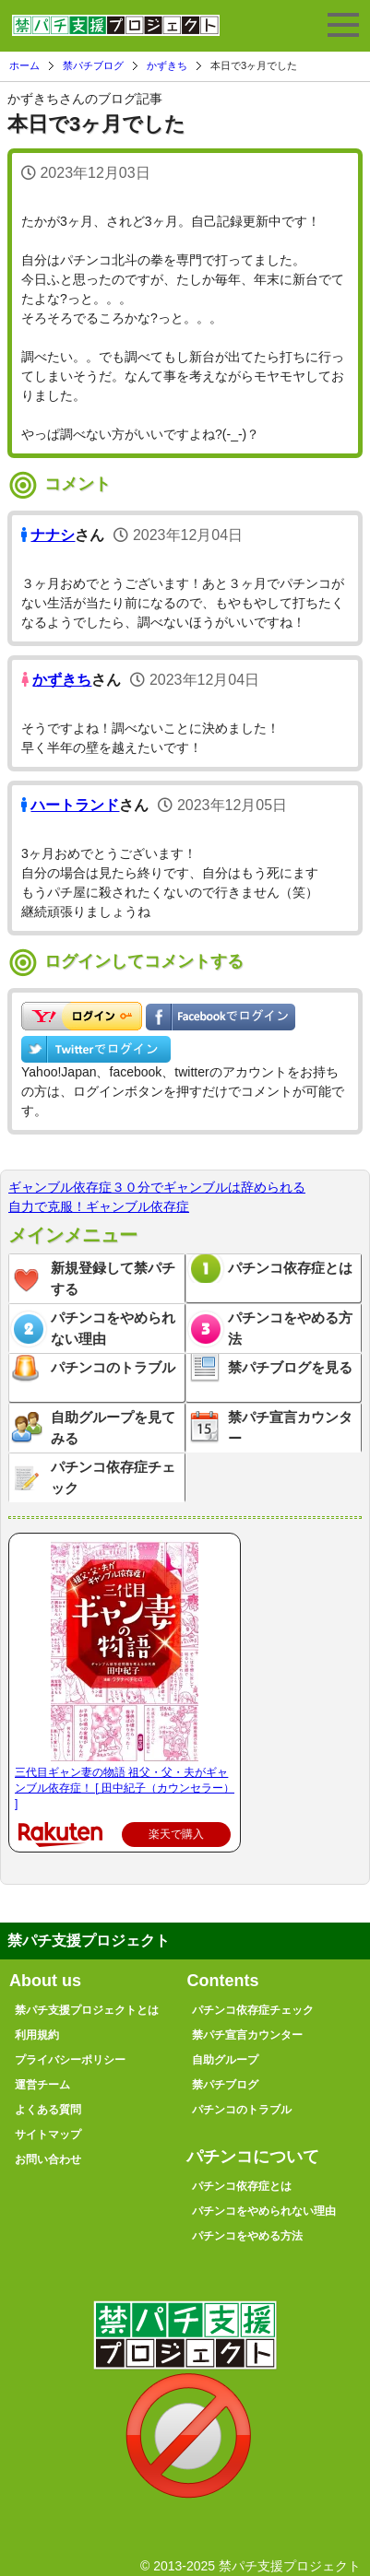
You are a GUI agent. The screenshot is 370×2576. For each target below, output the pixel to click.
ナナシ (52, 535)
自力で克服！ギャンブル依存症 (98, 1206)
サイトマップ (48, 2134)
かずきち (167, 65)
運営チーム (42, 2084)
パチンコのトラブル (113, 1367)
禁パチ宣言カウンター (290, 1427)
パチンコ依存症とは (290, 1268)
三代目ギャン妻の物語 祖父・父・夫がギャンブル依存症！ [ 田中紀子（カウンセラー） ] (124, 1788)
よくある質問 (48, 2109)
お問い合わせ (48, 2159)
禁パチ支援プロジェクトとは (87, 2010)
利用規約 (37, 2035)
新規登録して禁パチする (113, 1278)
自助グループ (225, 2059)
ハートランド (74, 805)
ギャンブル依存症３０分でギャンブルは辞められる (156, 1187)
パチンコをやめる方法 (290, 1328)
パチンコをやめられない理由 (113, 1328)
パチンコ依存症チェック (113, 1477)
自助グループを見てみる (113, 1427)
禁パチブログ (93, 65)
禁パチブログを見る (290, 1367)
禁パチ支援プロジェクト (116, 33)
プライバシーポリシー (70, 2059)
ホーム (24, 65)
